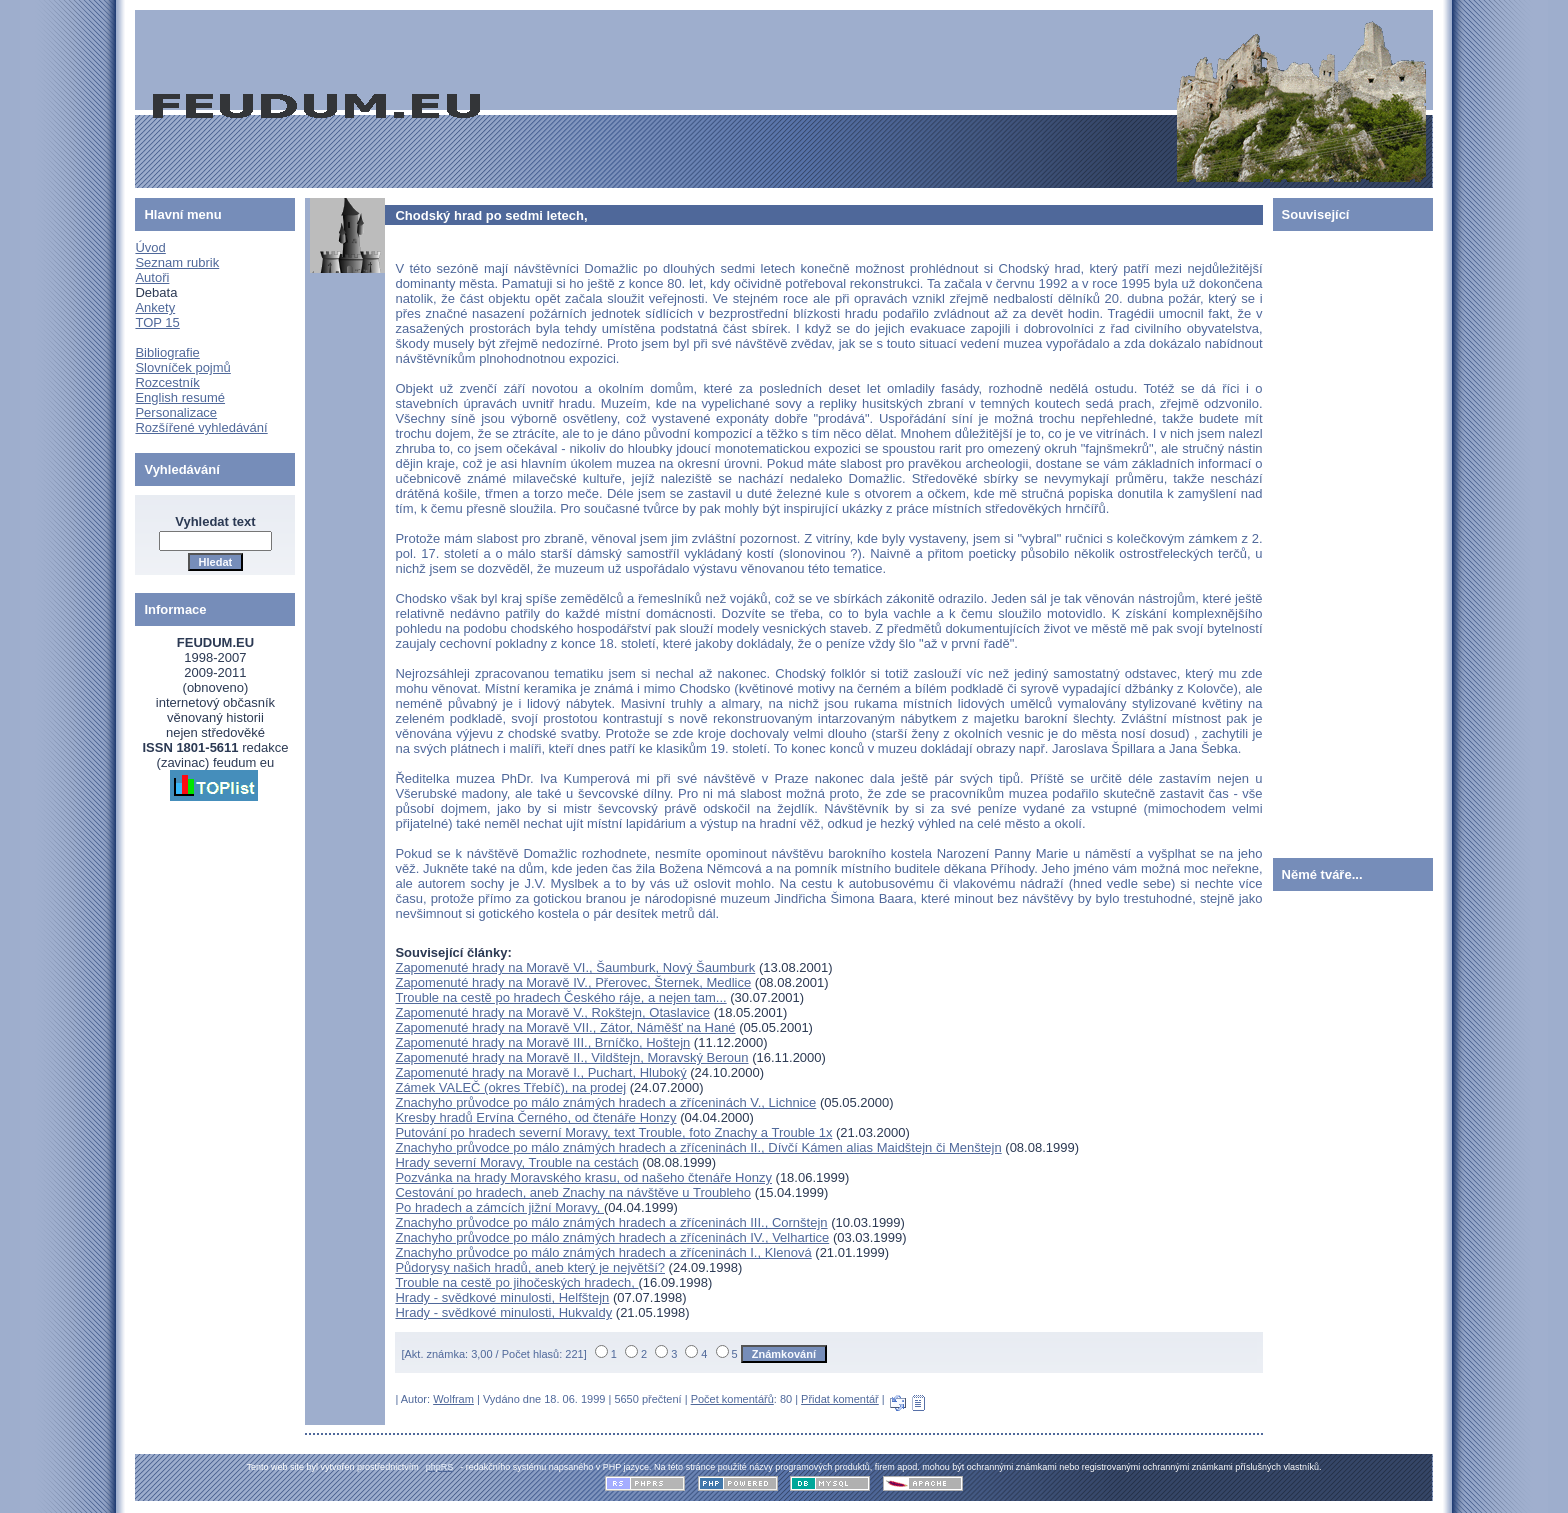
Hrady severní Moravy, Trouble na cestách (516, 1162)
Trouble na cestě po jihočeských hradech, (516, 1282)
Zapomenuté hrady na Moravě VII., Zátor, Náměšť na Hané (565, 1027)
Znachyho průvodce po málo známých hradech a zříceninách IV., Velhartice (612, 1237)
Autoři (152, 277)
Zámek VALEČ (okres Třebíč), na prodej (510, 1087)
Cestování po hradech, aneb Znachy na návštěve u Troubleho (573, 1192)
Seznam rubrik (177, 262)
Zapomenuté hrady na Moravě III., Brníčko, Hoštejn (542, 1042)
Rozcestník (167, 382)
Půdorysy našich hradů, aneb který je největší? (530, 1267)
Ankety (155, 307)
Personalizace (176, 412)
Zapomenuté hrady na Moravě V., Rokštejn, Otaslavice (552, 1012)
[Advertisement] (1333, 540)
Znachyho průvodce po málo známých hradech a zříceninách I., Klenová (603, 1252)
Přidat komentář (840, 1399)
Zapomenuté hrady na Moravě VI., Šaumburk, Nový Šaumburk (575, 967)
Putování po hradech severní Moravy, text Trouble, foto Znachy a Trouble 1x (613, 1132)
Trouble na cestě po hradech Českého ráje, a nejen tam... (560, 997)
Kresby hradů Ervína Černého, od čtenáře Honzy (535, 1117)
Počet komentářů (732, 1399)
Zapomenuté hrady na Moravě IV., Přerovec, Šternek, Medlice (573, 982)
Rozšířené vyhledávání (201, 427)
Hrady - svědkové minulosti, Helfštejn (502, 1297)
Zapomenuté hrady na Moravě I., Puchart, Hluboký (540, 1072)
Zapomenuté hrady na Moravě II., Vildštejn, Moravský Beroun (571, 1057)
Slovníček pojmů (182, 367)
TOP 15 (157, 322)
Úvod (150, 247)
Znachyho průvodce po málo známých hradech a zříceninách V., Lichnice (605, 1102)
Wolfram (453, 1399)
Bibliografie (167, 352)
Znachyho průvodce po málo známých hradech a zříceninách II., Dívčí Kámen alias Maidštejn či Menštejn (698, 1147)
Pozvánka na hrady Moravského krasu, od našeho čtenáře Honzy (583, 1177)
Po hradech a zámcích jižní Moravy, (499, 1207)
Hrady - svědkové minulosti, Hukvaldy (503, 1312)
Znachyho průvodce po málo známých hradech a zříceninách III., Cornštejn (611, 1222)
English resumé (180, 397)
